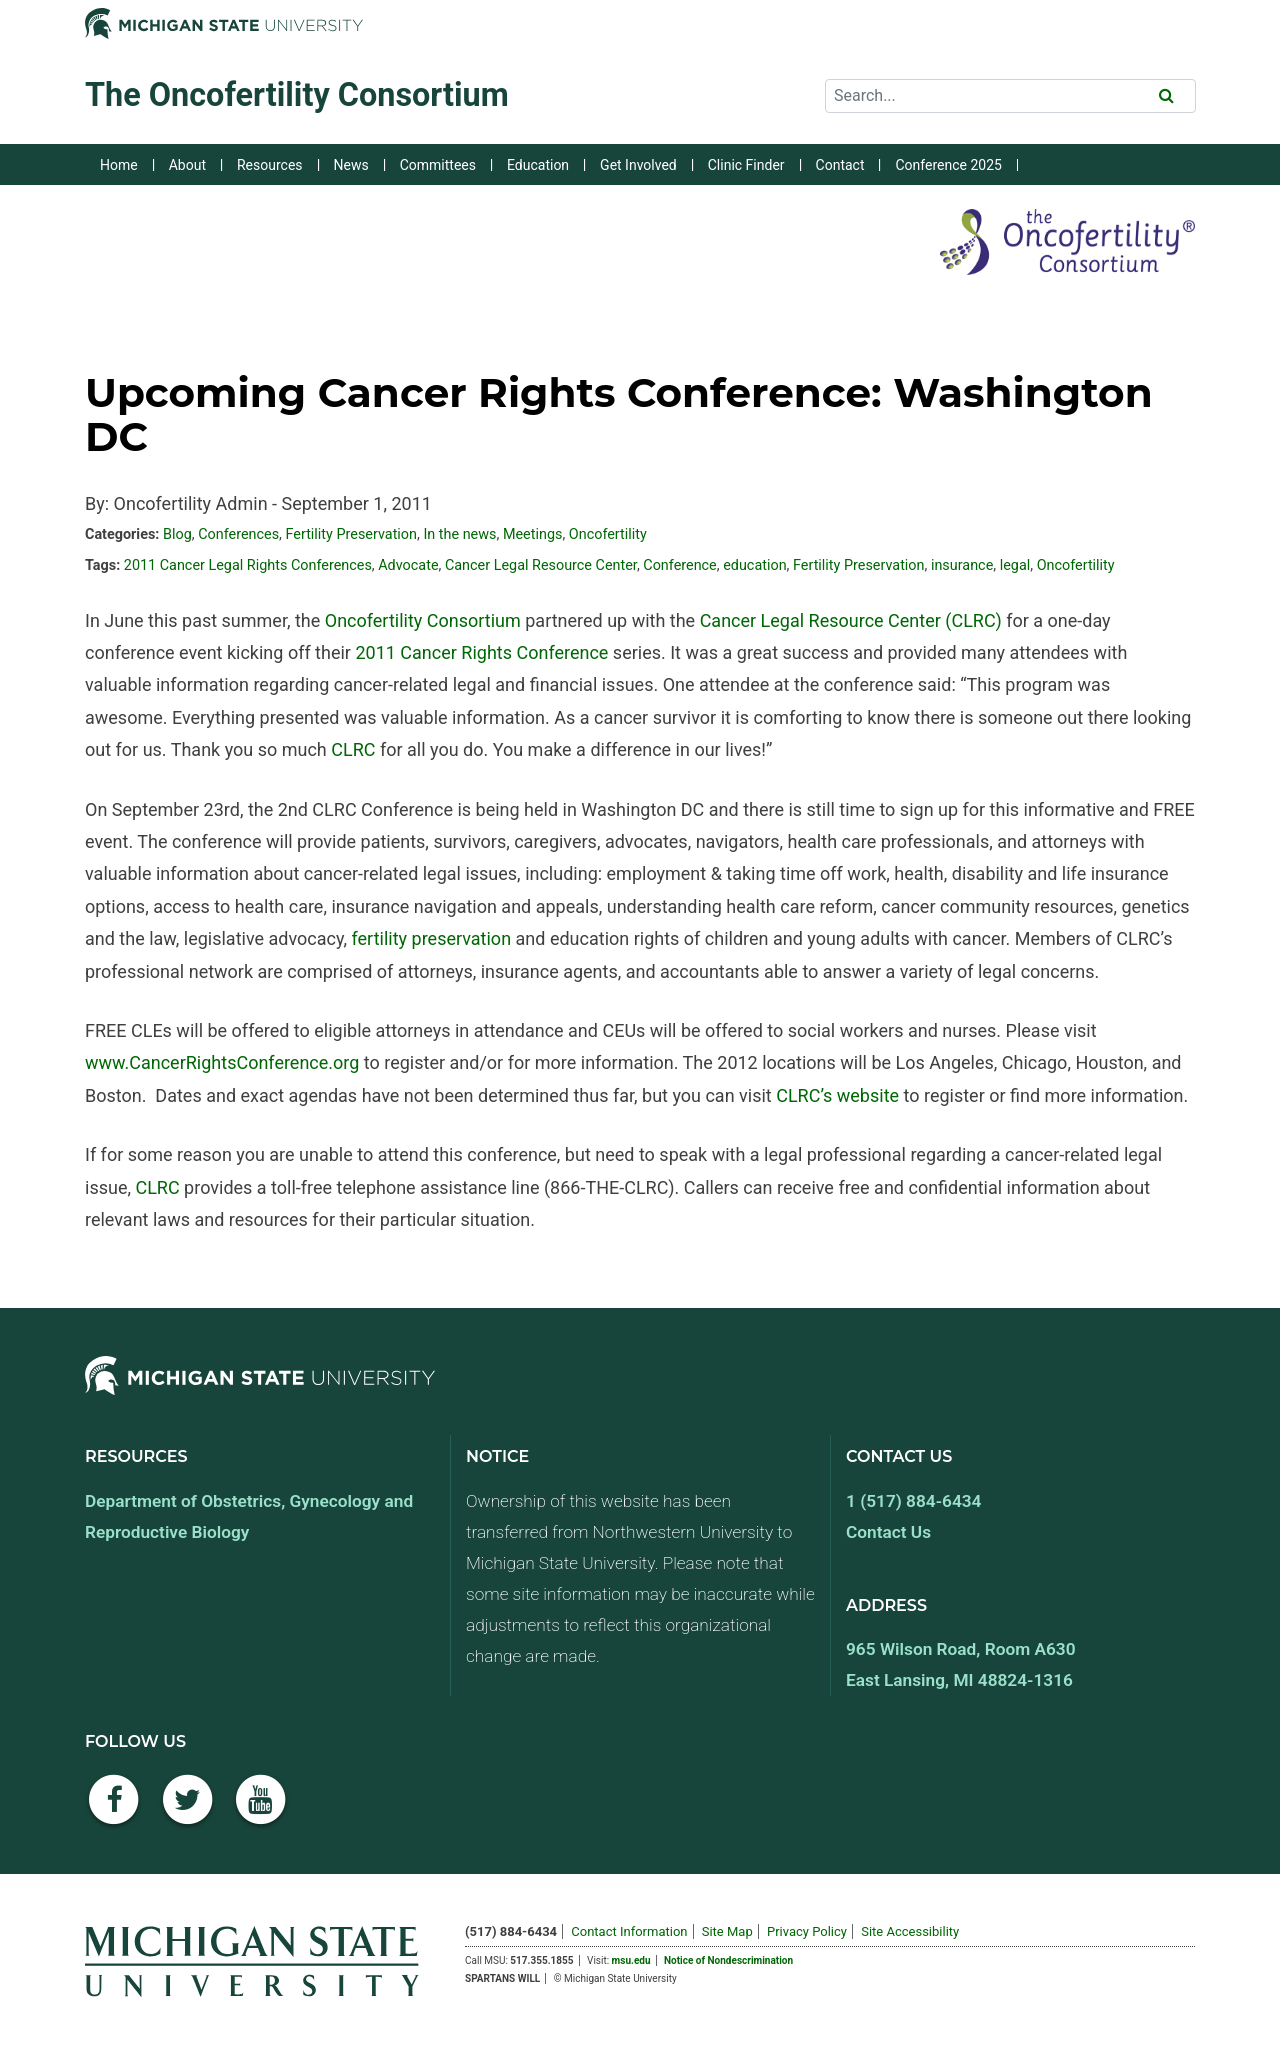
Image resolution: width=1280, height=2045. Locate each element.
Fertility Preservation (351, 534)
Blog (177, 534)
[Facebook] (114, 1810)
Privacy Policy (807, 1931)
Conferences (238, 534)
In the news (459, 534)
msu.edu (631, 1960)
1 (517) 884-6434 (913, 1501)
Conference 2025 (948, 165)
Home (119, 165)
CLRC (353, 749)
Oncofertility (608, 534)
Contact (840, 165)
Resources (270, 165)
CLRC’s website (837, 1095)
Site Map (727, 1931)
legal (1015, 565)
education (754, 565)
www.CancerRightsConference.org (222, 1062)
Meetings (533, 534)
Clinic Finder (746, 165)
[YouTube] (261, 1810)
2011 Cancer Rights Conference (481, 652)
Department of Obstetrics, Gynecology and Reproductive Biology (249, 1516)
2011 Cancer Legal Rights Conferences (248, 565)
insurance (962, 565)
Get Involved (638, 165)
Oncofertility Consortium (423, 620)
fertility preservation (432, 938)
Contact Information (629, 1931)
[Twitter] (188, 1810)
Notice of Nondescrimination (728, 1960)
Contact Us (888, 1532)
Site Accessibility (910, 1931)
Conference (679, 565)
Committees (438, 165)
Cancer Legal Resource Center (541, 565)
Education (538, 165)
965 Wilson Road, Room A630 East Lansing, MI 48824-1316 (961, 1664)
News (351, 165)
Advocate (408, 565)
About (187, 165)
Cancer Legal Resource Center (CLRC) (851, 620)
